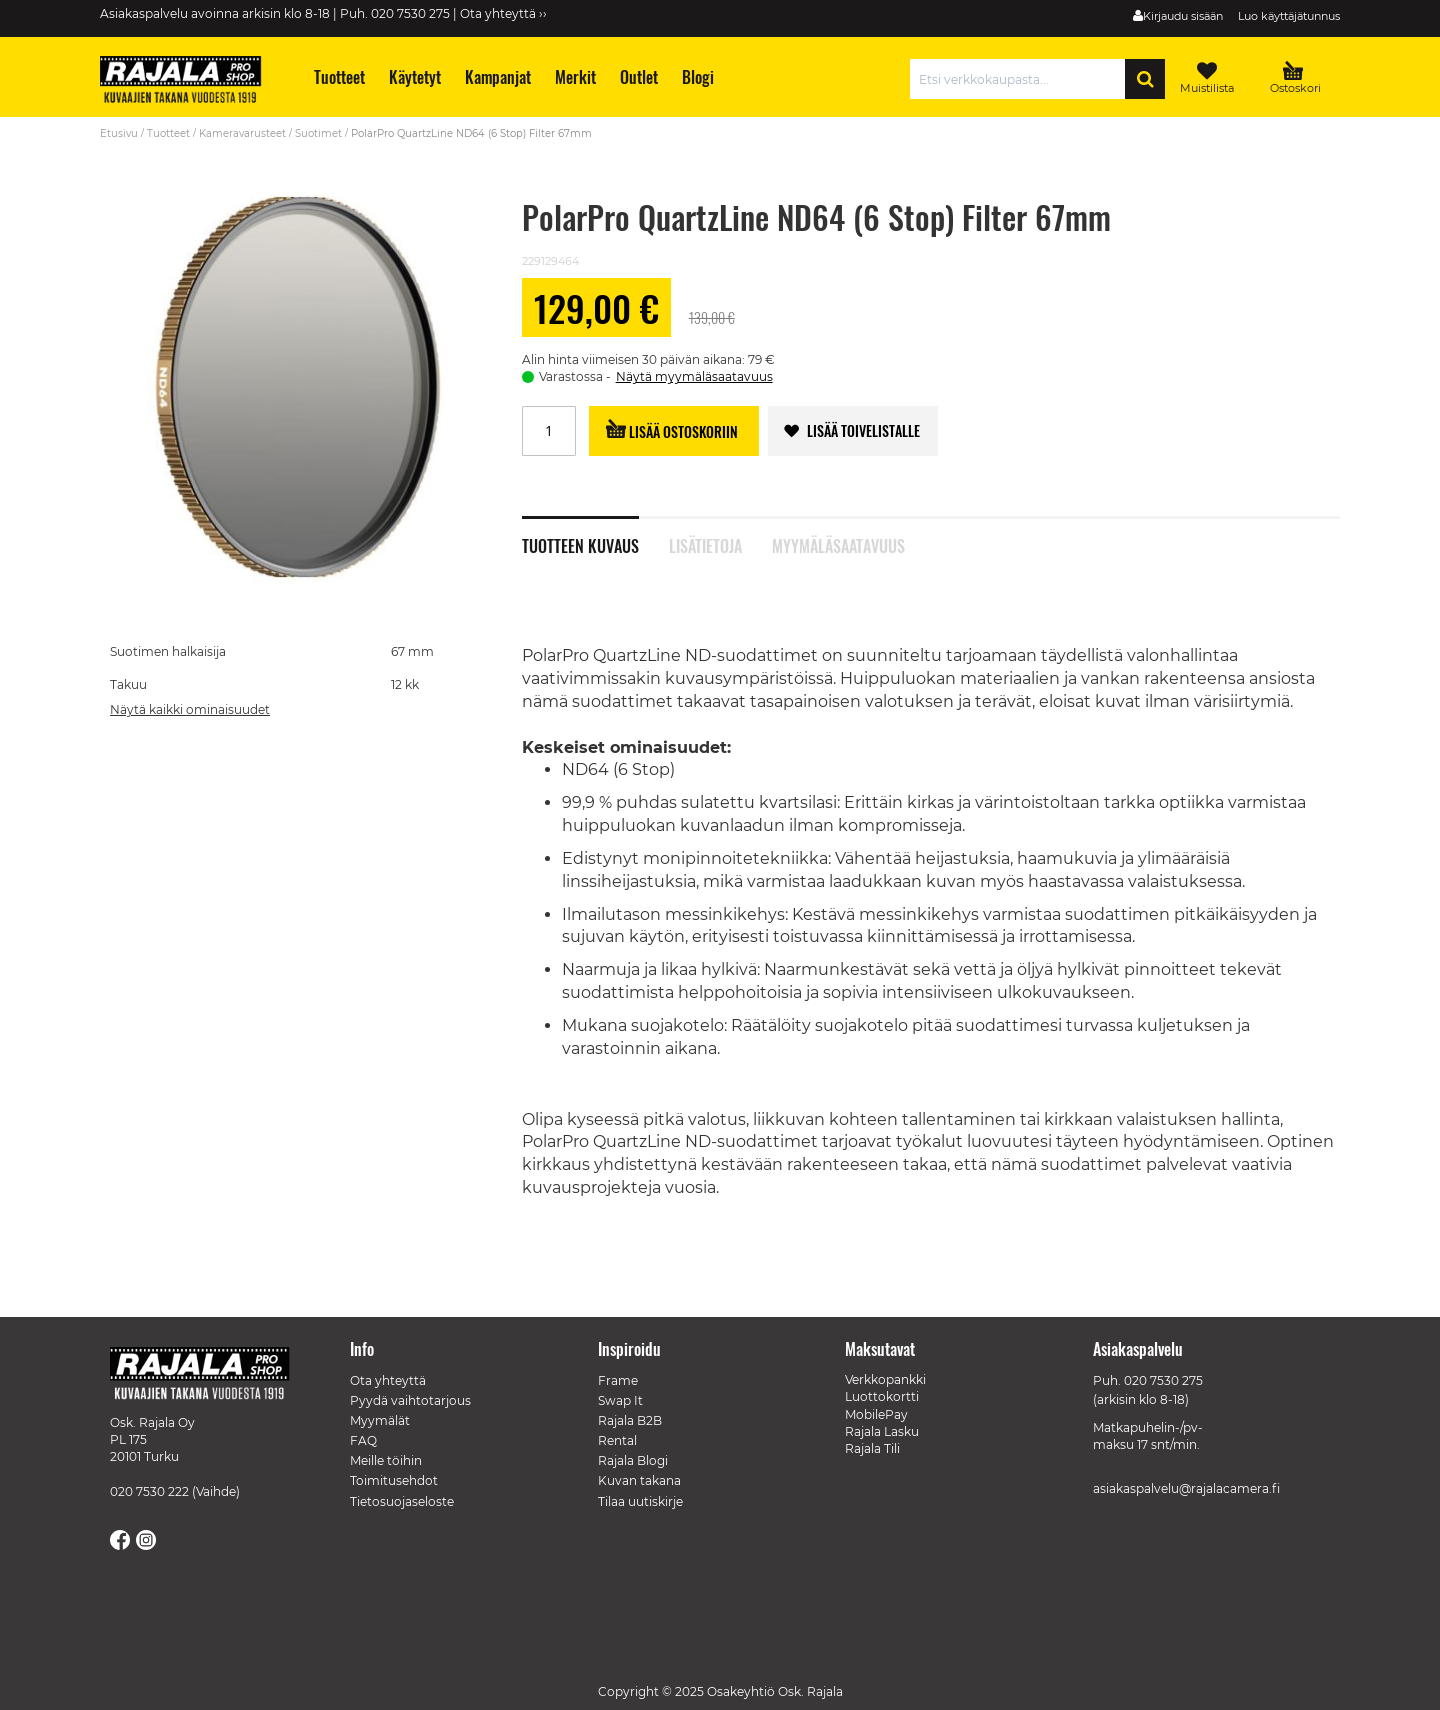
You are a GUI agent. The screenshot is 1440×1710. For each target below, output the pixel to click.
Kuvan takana (639, 1480)
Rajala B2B (630, 1420)
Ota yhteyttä (388, 1380)
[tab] (595, 535)
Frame (618, 1380)
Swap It (620, 1400)
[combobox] (1022, 79)
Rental (617, 1440)
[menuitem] (338, 77)
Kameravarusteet (242, 133)
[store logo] (190, 82)
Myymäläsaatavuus (838, 544)
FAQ (363, 1440)
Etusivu (119, 133)
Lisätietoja (705, 544)
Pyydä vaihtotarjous (410, 1400)
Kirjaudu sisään (1183, 16)
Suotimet (318, 133)
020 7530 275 (1163, 1380)
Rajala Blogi (633, 1460)
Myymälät (380, 1420)
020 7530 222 (149, 1491)
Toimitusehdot (394, 1480)
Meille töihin (386, 1460)
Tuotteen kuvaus (580, 544)
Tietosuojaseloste (402, 1501)
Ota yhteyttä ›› (503, 13)
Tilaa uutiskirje (640, 1501)
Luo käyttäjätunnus (1289, 16)
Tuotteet (168, 133)
